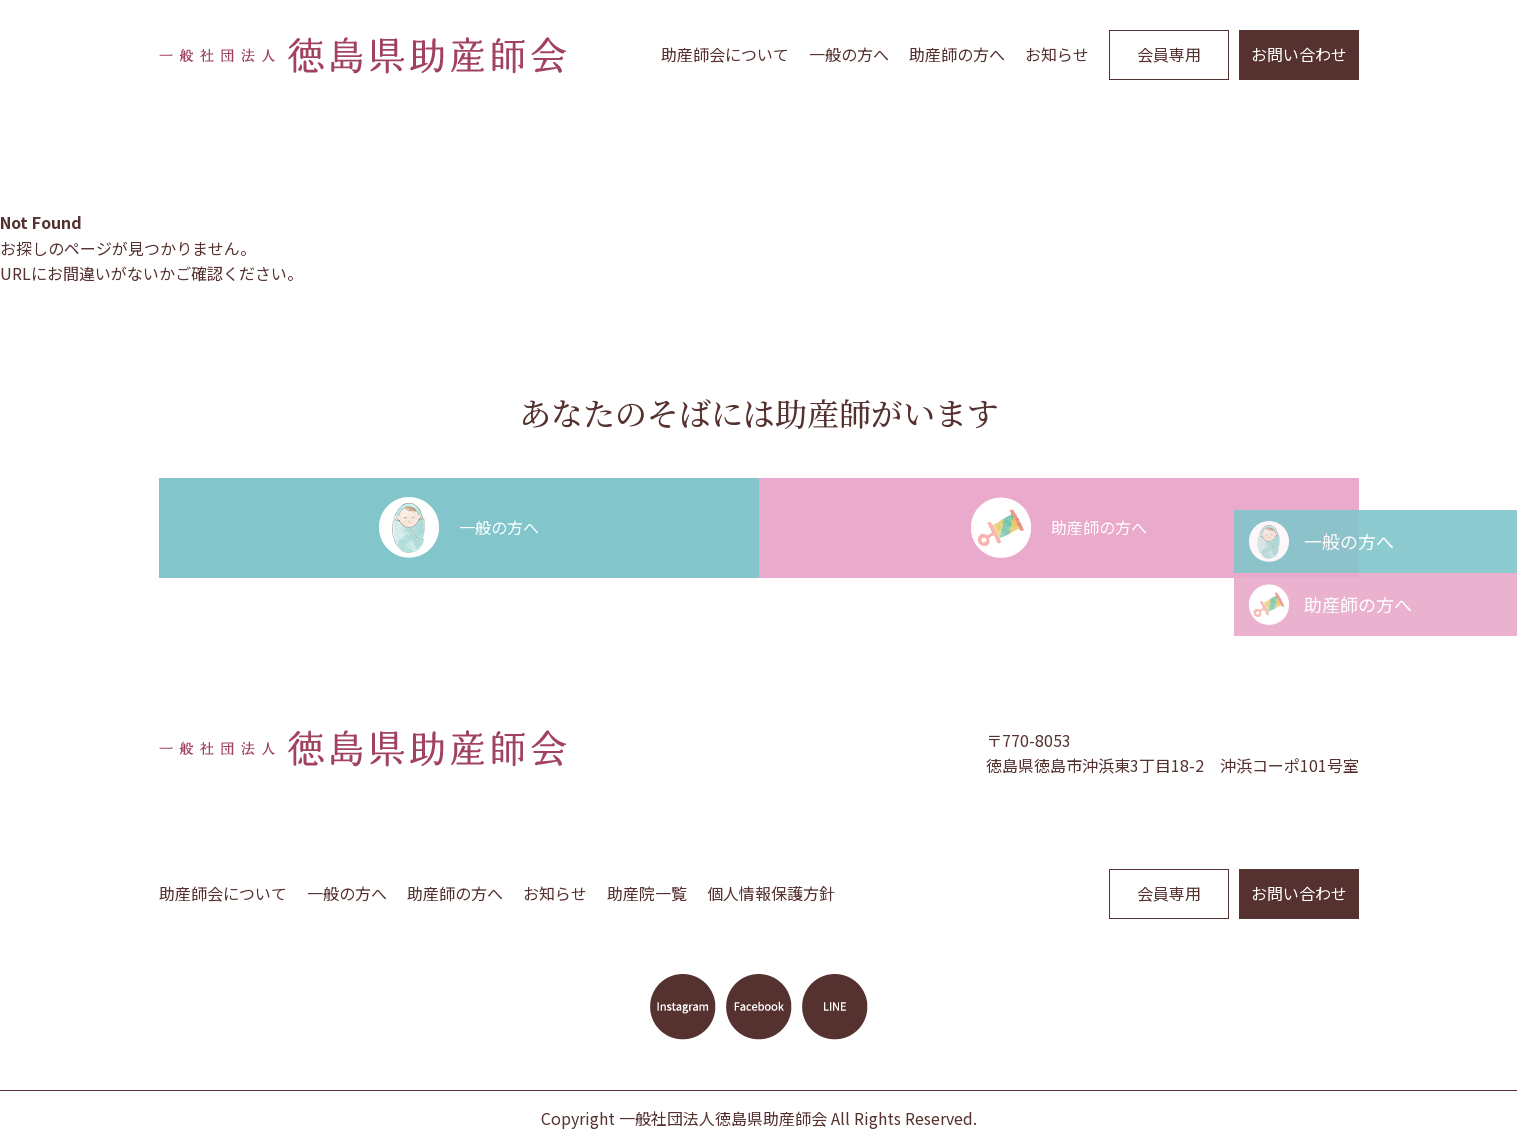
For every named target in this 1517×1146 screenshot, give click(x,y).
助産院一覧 (647, 893)
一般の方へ (849, 54)
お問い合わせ (1299, 54)
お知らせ (1057, 54)
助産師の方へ (957, 54)
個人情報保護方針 (771, 893)
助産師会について (725, 54)
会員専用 (1169, 54)
